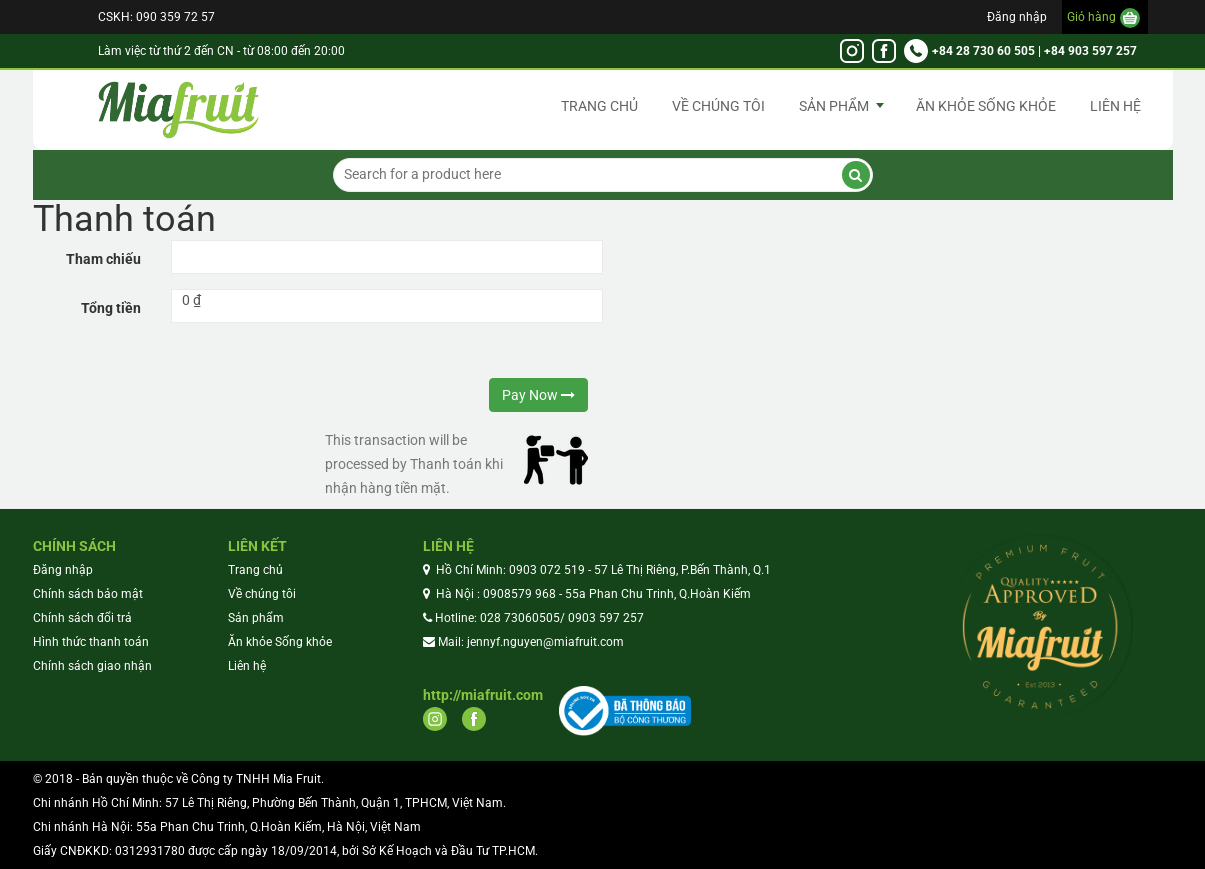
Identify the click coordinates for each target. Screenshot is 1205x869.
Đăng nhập (1017, 17)
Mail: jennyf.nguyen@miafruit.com (531, 642)
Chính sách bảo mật (88, 594)
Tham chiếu (103, 259)
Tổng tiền (111, 308)
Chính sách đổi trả (82, 618)
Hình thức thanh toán (91, 642)
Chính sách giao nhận (92, 666)
